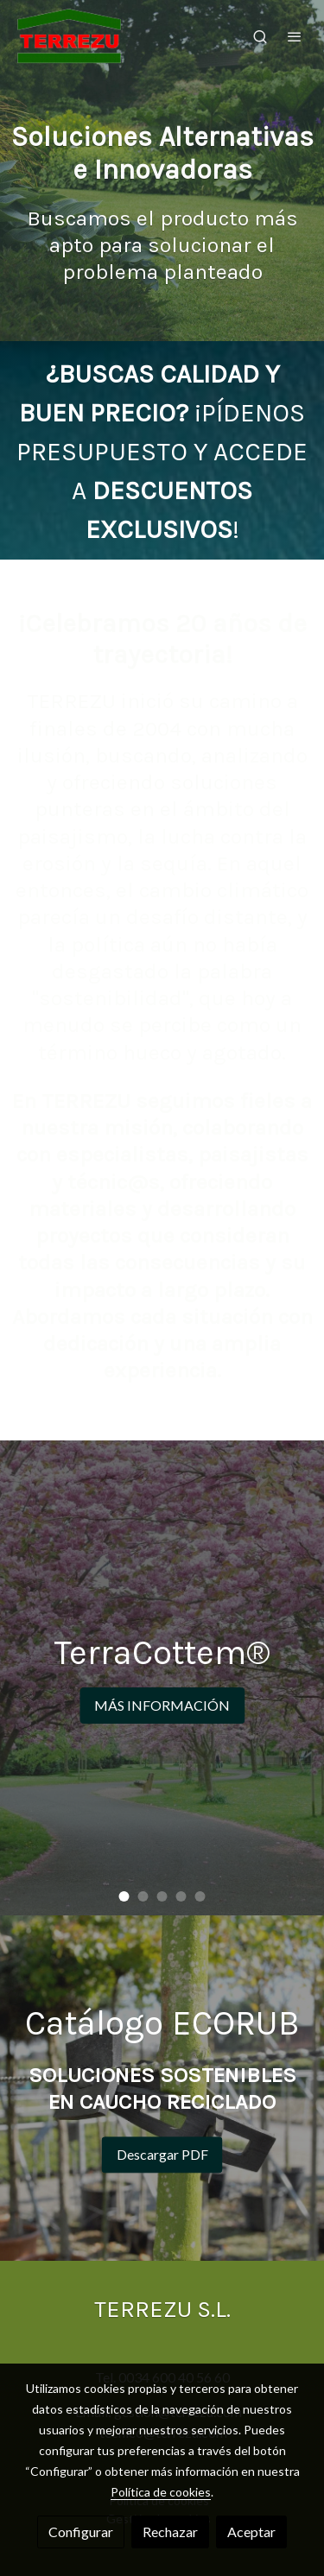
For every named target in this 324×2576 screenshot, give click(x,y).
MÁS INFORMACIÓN (162, 1705)
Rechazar (170, 2531)
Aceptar (251, 2531)
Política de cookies (161, 2491)
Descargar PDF (162, 2154)
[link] (69, 36)
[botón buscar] (260, 36)
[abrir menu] (294, 36)
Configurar (80, 2531)
